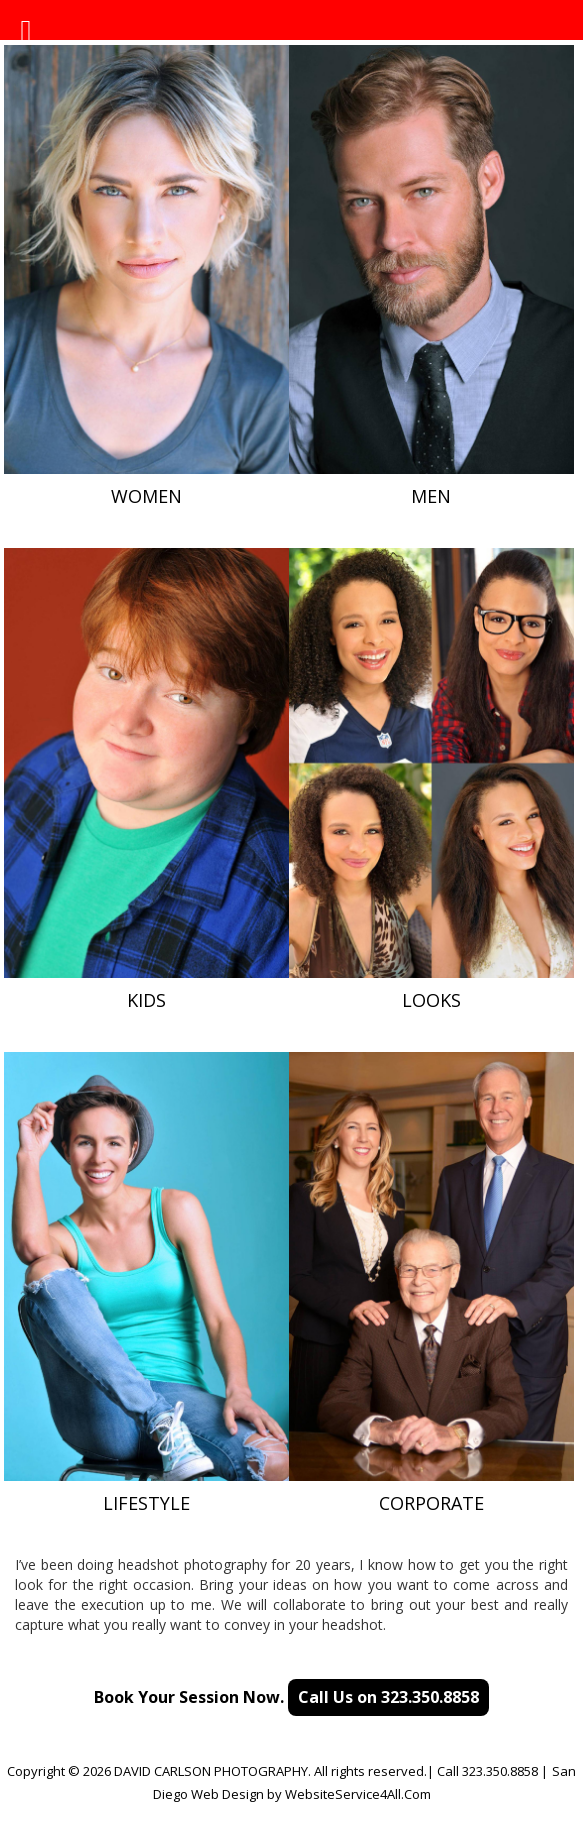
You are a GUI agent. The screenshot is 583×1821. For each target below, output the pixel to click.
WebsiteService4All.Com (358, 1794)
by (274, 1794)
